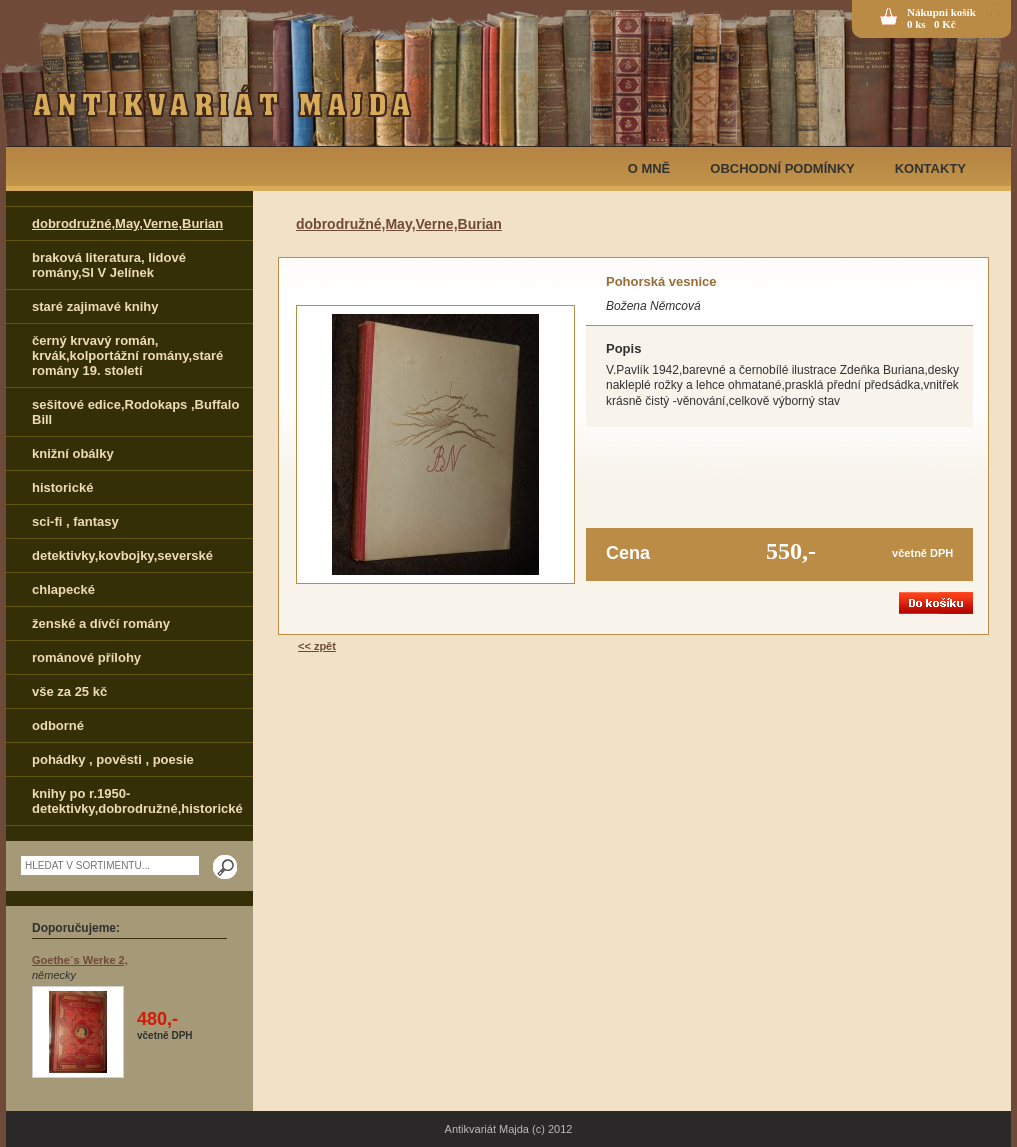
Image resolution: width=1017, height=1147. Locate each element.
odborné (58, 725)
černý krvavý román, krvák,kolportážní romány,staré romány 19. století (127, 355)
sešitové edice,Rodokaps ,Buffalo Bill (135, 412)
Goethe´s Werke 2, (80, 960)
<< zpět (317, 646)
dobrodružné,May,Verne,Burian (127, 223)
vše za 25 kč (69, 691)
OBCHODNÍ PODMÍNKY (782, 168)
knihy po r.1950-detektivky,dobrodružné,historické (137, 801)
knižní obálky (73, 453)
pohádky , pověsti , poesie (113, 759)
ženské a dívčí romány (101, 623)
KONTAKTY (930, 168)
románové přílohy (86, 657)
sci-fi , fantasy (75, 521)
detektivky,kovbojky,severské (122, 555)
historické (62, 487)
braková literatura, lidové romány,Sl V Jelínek (109, 265)
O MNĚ (649, 168)
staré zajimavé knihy (95, 306)
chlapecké (63, 589)
